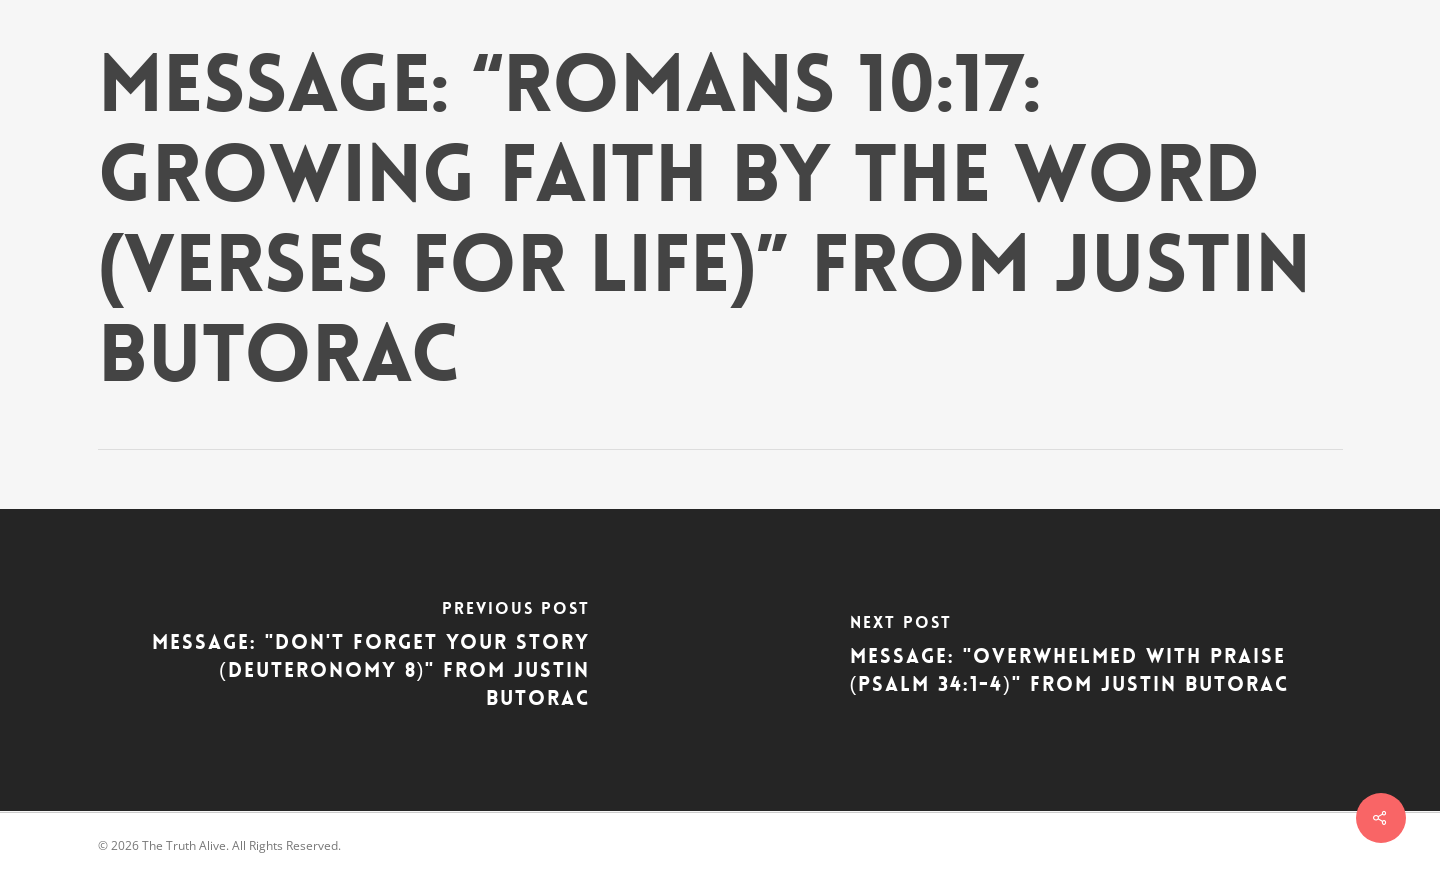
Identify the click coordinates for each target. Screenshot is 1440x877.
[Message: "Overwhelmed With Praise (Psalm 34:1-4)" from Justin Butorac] (1080, 660)
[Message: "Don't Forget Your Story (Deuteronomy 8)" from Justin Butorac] (360, 660)
